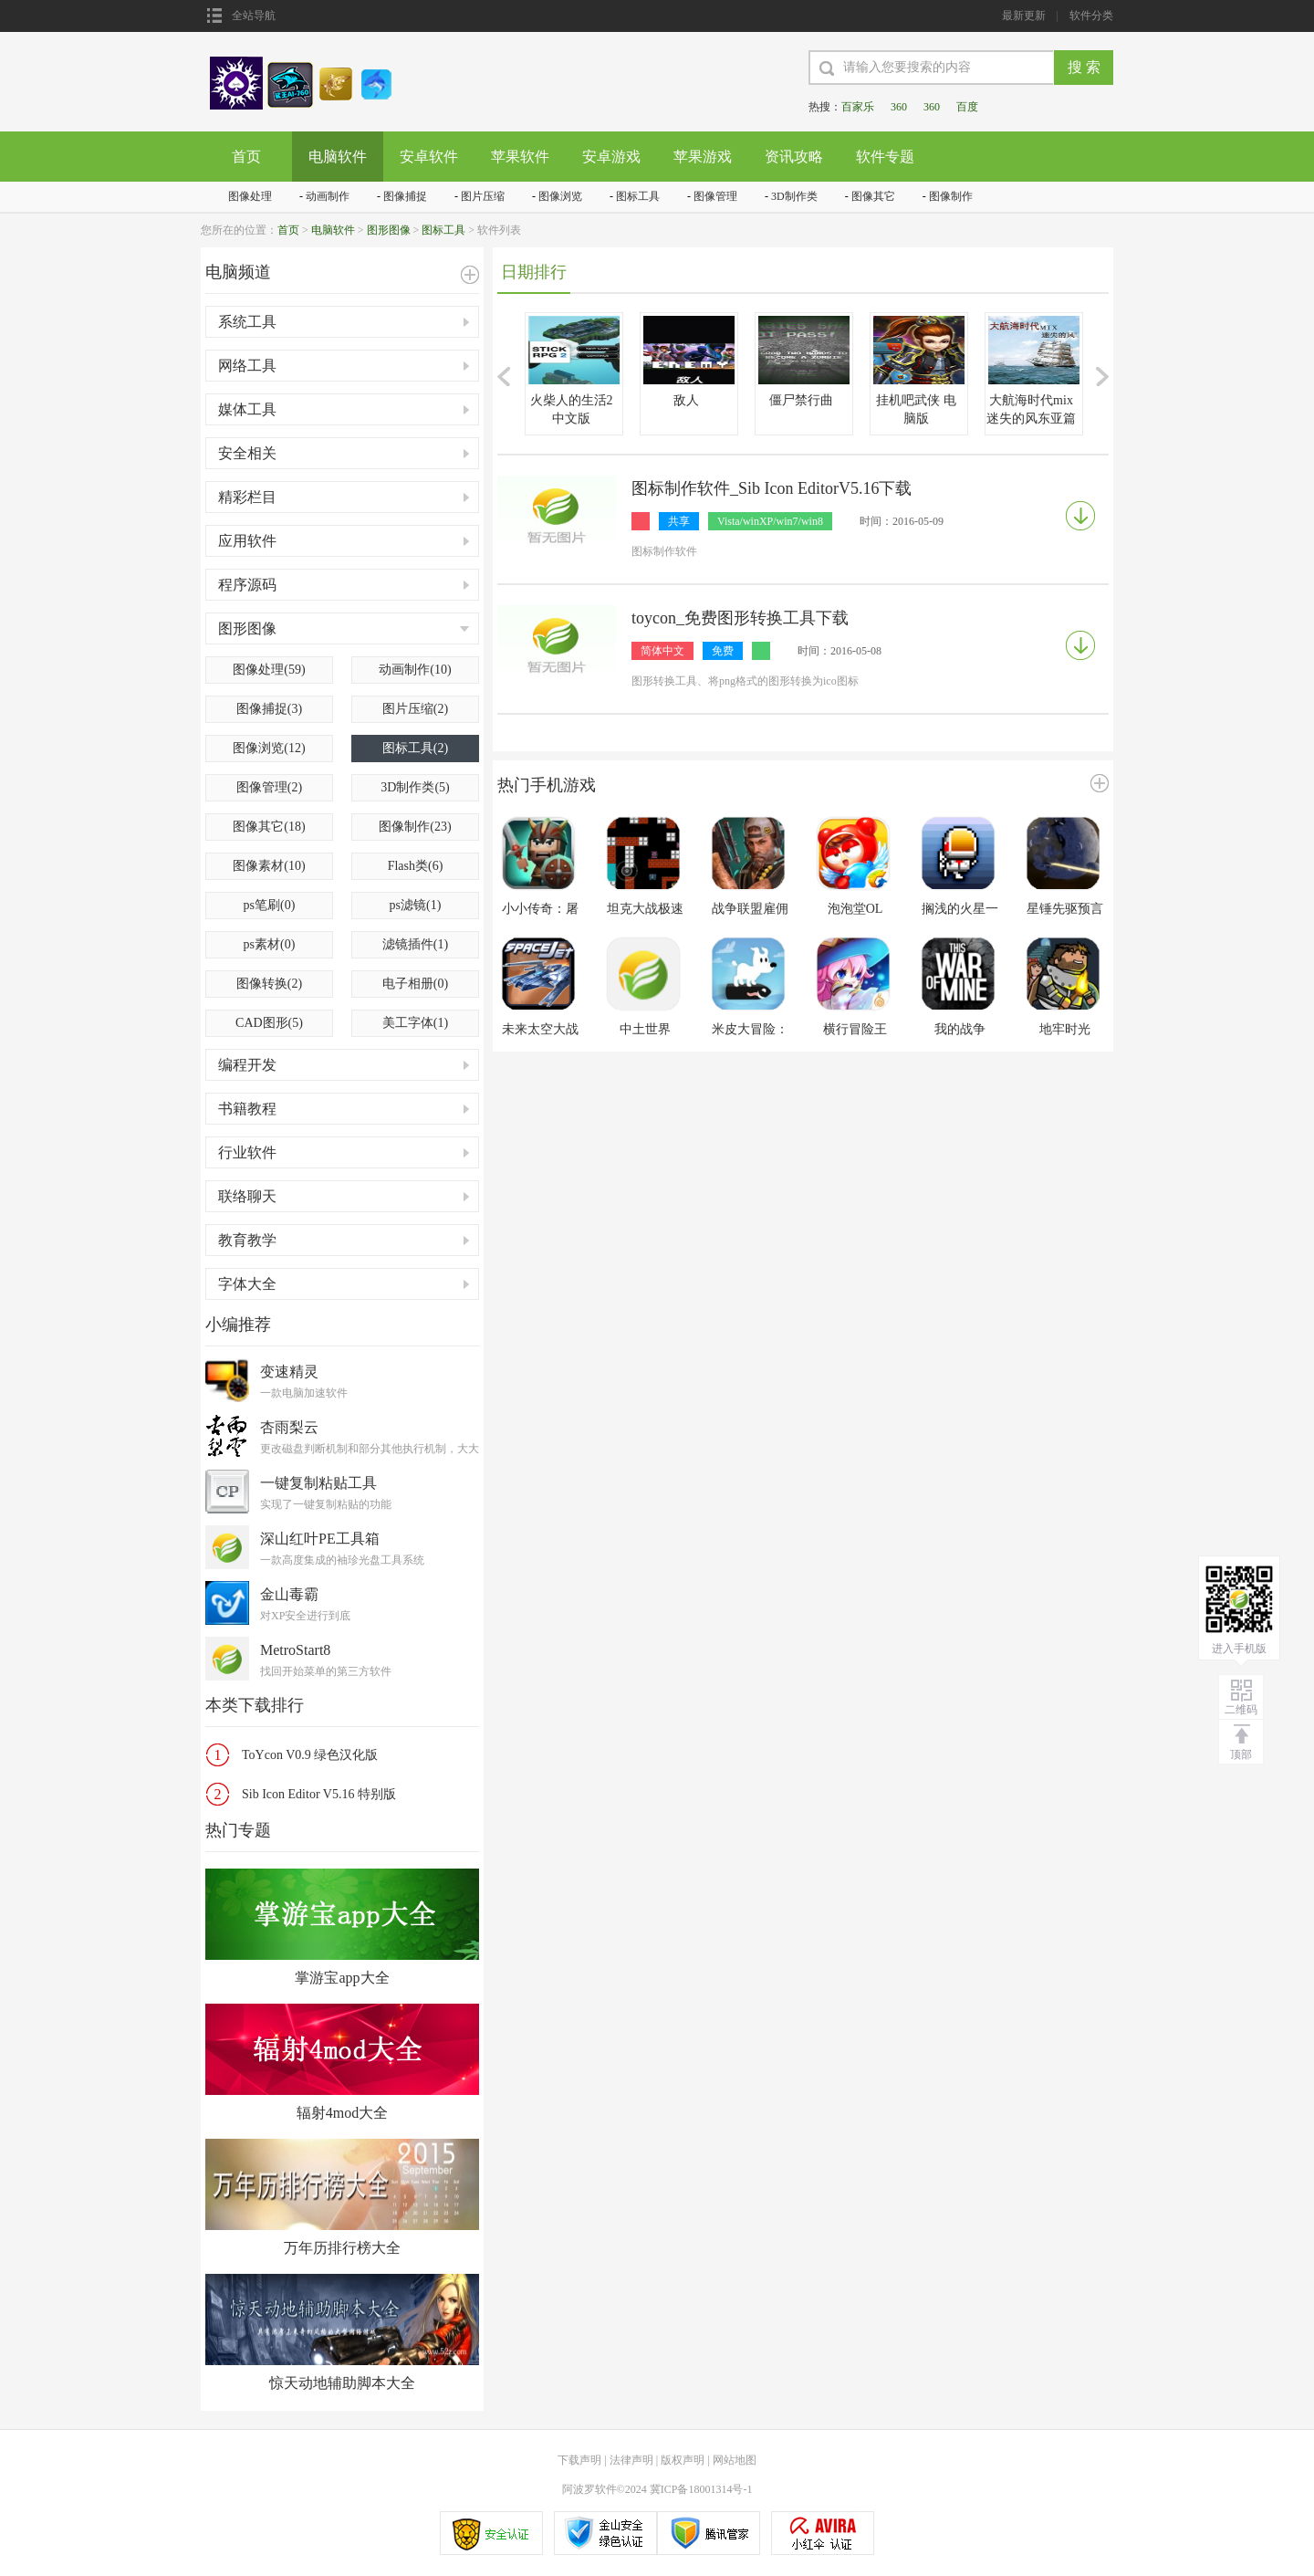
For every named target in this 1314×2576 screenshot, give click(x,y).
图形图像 (389, 230)
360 (899, 106)
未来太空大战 (540, 1029)
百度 (967, 106)
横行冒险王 (855, 1029)
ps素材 (270, 944)
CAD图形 (269, 1023)
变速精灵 (289, 1371)
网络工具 (247, 365)
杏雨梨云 (289, 1427)
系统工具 (247, 322)
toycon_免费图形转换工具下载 (740, 618)
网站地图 (734, 2460)
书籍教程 (247, 1108)
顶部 (1241, 1754)
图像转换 (269, 983)
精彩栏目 (247, 497)
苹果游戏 (702, 156)
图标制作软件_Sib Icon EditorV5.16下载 (771, 488)
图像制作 (951, 196)
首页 (246, 156)
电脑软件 (337, 156)
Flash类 (415, 866)
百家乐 (857, 106)
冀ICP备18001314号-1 (701, 2489)
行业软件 (247, 1152)
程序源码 (247, 584)
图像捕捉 (405, 196)
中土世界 (645, 1029)
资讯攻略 (794, 156)
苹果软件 (520, 156)
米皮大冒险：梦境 (750, 1030)
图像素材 (269, 866)
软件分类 (1091, 15)
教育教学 (247, 1240)
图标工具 (638, 196)
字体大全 (247, 1284)
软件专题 (885, 156)
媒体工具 (247, 409)
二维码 (1241, 1709)
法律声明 (631, 2460)
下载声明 (579, 2460)
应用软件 (247, 541)
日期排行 (534, 272)
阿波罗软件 (589, 2489)
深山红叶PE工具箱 (320, 1538)
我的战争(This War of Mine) (960, 1030)
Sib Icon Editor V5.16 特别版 (319, 1794)
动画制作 (327, 196)
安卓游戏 (611, 156)
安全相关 (247, 453)
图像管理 (715, 196)
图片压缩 (483, 196)
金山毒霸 (289, 1594)
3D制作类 (794, 196)
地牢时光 (1064, 1029)
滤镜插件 (415, 944)
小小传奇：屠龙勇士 (540, 909)
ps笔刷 (270, 905)
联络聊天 (247, 1196)
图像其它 (873, 196)
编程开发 (247, 1065)
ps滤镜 (416, 905)
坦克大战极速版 (645, 909)
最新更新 (1024, 15)
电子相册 (415, 983)
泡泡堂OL (855, 909)
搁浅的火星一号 (960, 909)
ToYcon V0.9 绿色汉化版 (310, 1755)
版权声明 (682, 2460)
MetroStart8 (295, 1650)
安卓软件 (429, 156)
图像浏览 (560, 196)
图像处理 (250, 196)
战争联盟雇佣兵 (750, 909)
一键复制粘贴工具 (318, 1483)
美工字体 (415, 1023)
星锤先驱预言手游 (1065, 909)
